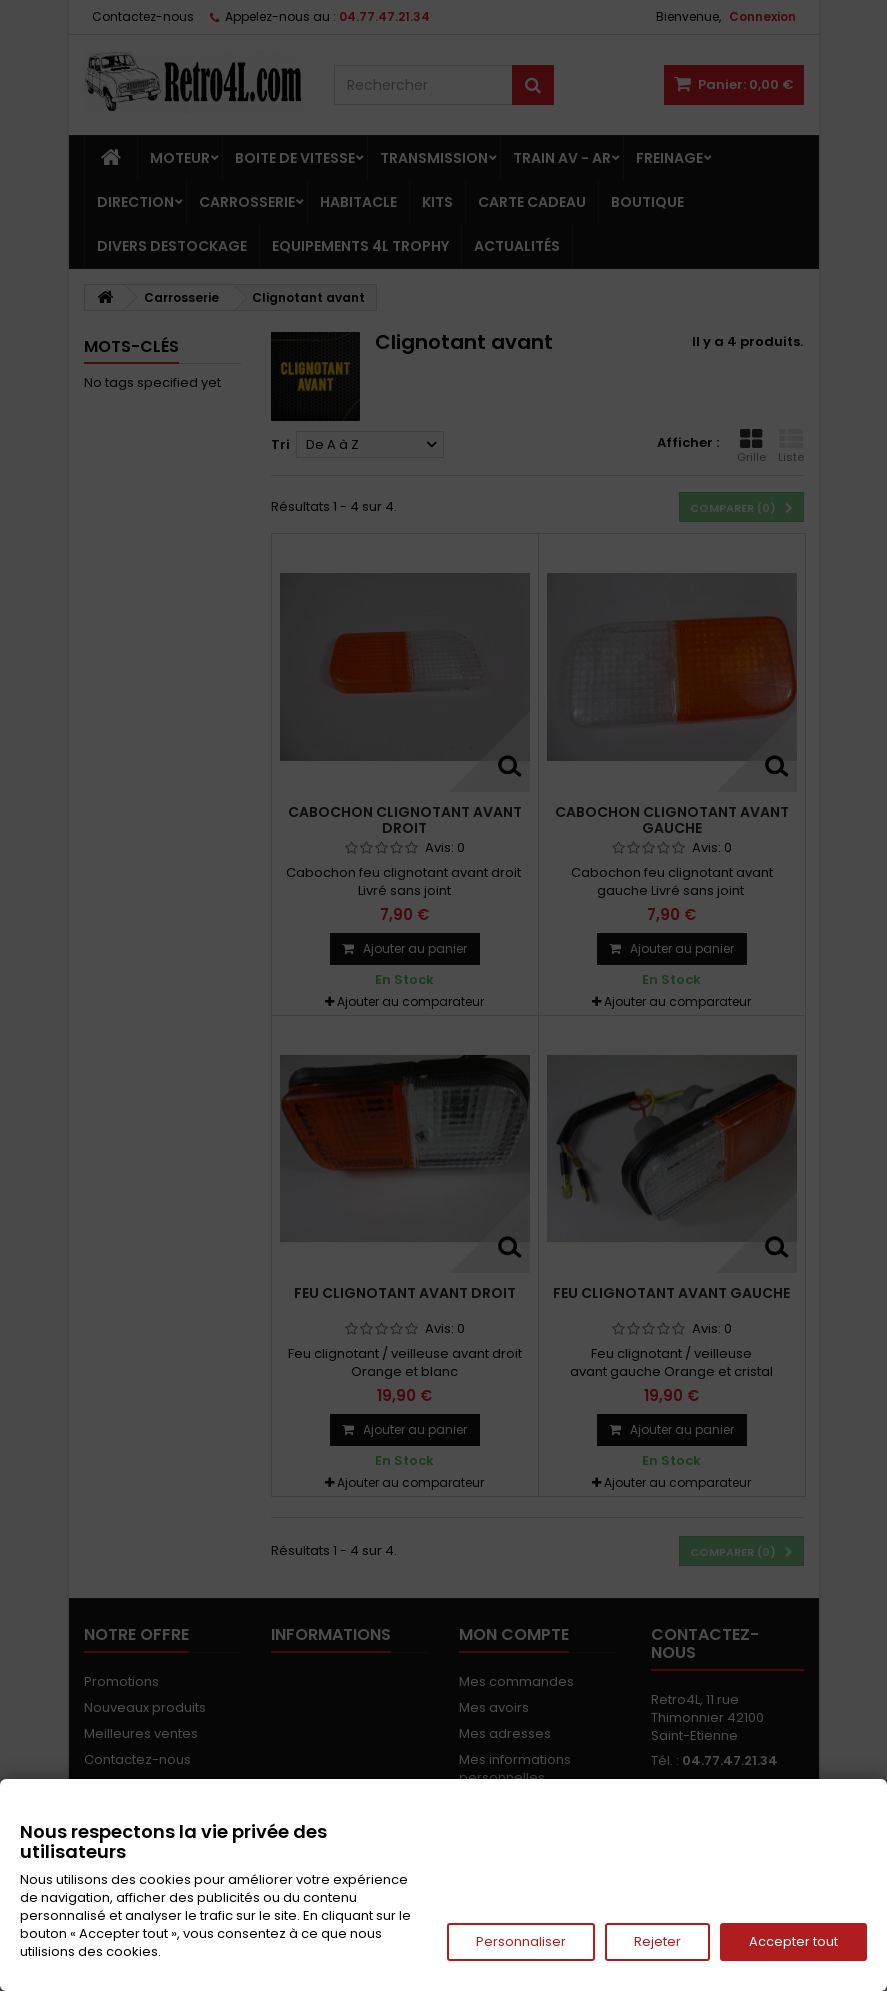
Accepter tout (793, 1941)
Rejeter (657, 1941)
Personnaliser (521, 1941)
